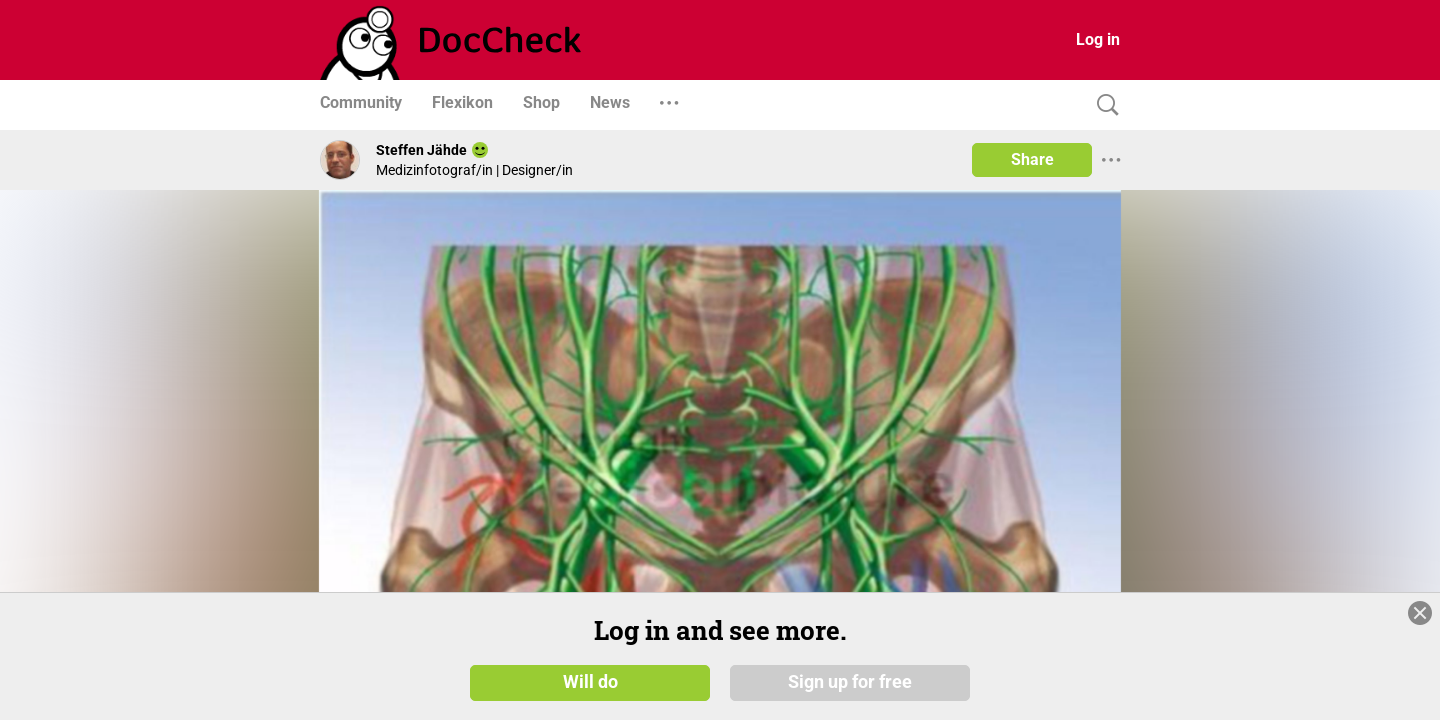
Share (1032, 159)
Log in (1098, 39)
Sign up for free (850, 682)
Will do (590, 682)
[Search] (1103, 105)
